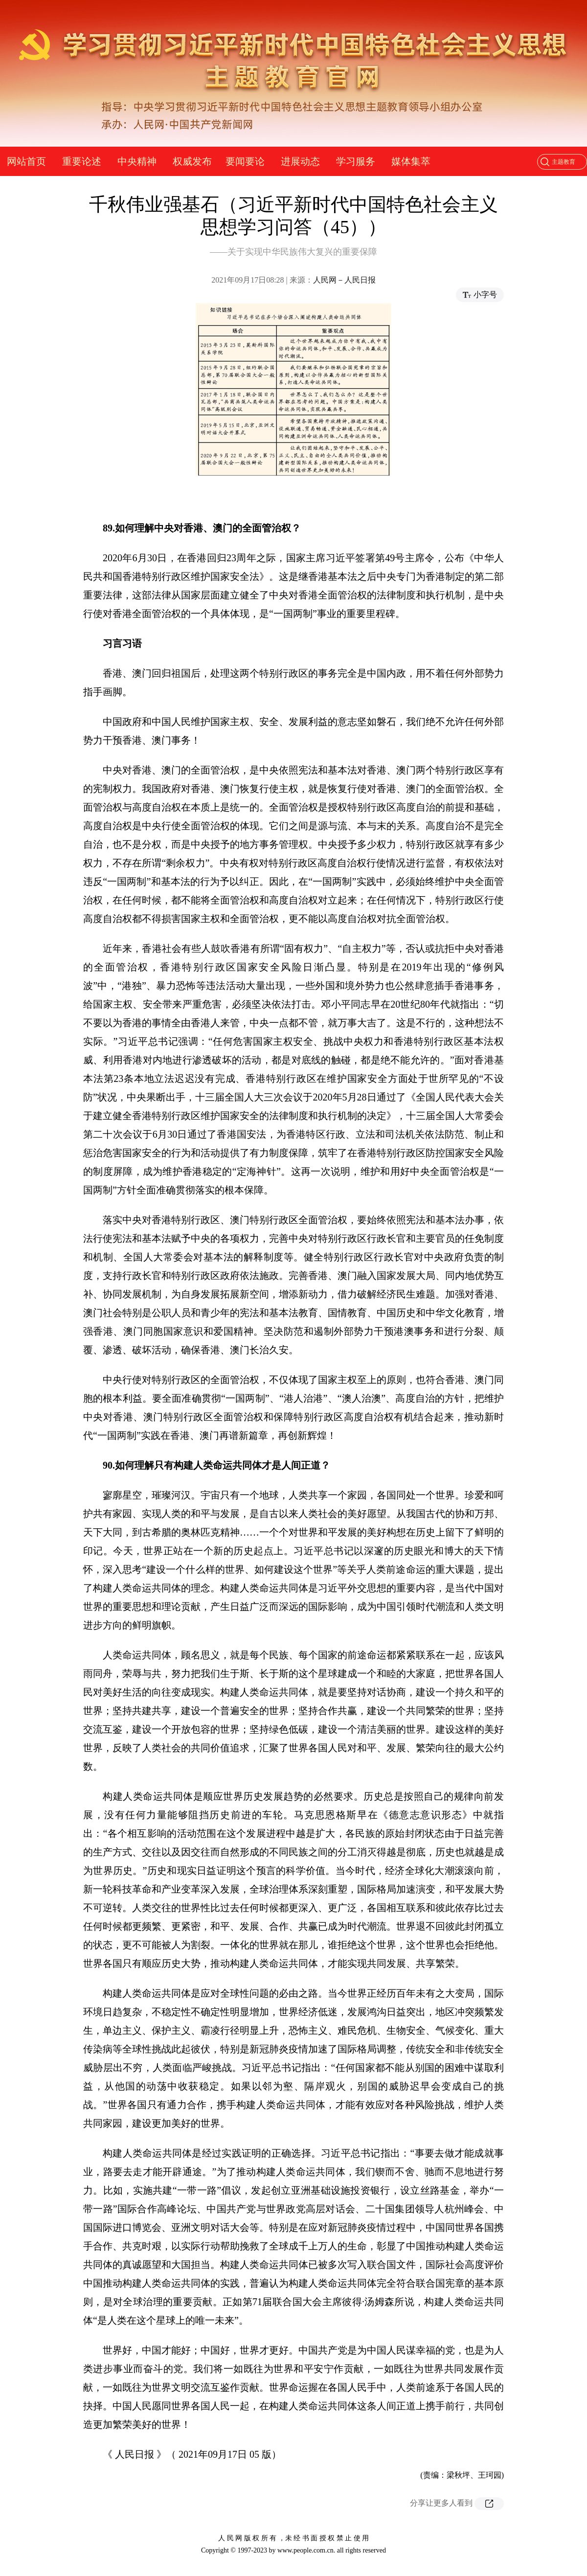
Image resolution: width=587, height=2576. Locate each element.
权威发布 (192, 161)
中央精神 (137, 161)
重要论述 (81, 161)
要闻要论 (245, 161)
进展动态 (300, 161)
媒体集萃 (410, 161)
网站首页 (26, 161)
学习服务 (355, 161)
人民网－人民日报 (344, 280)
